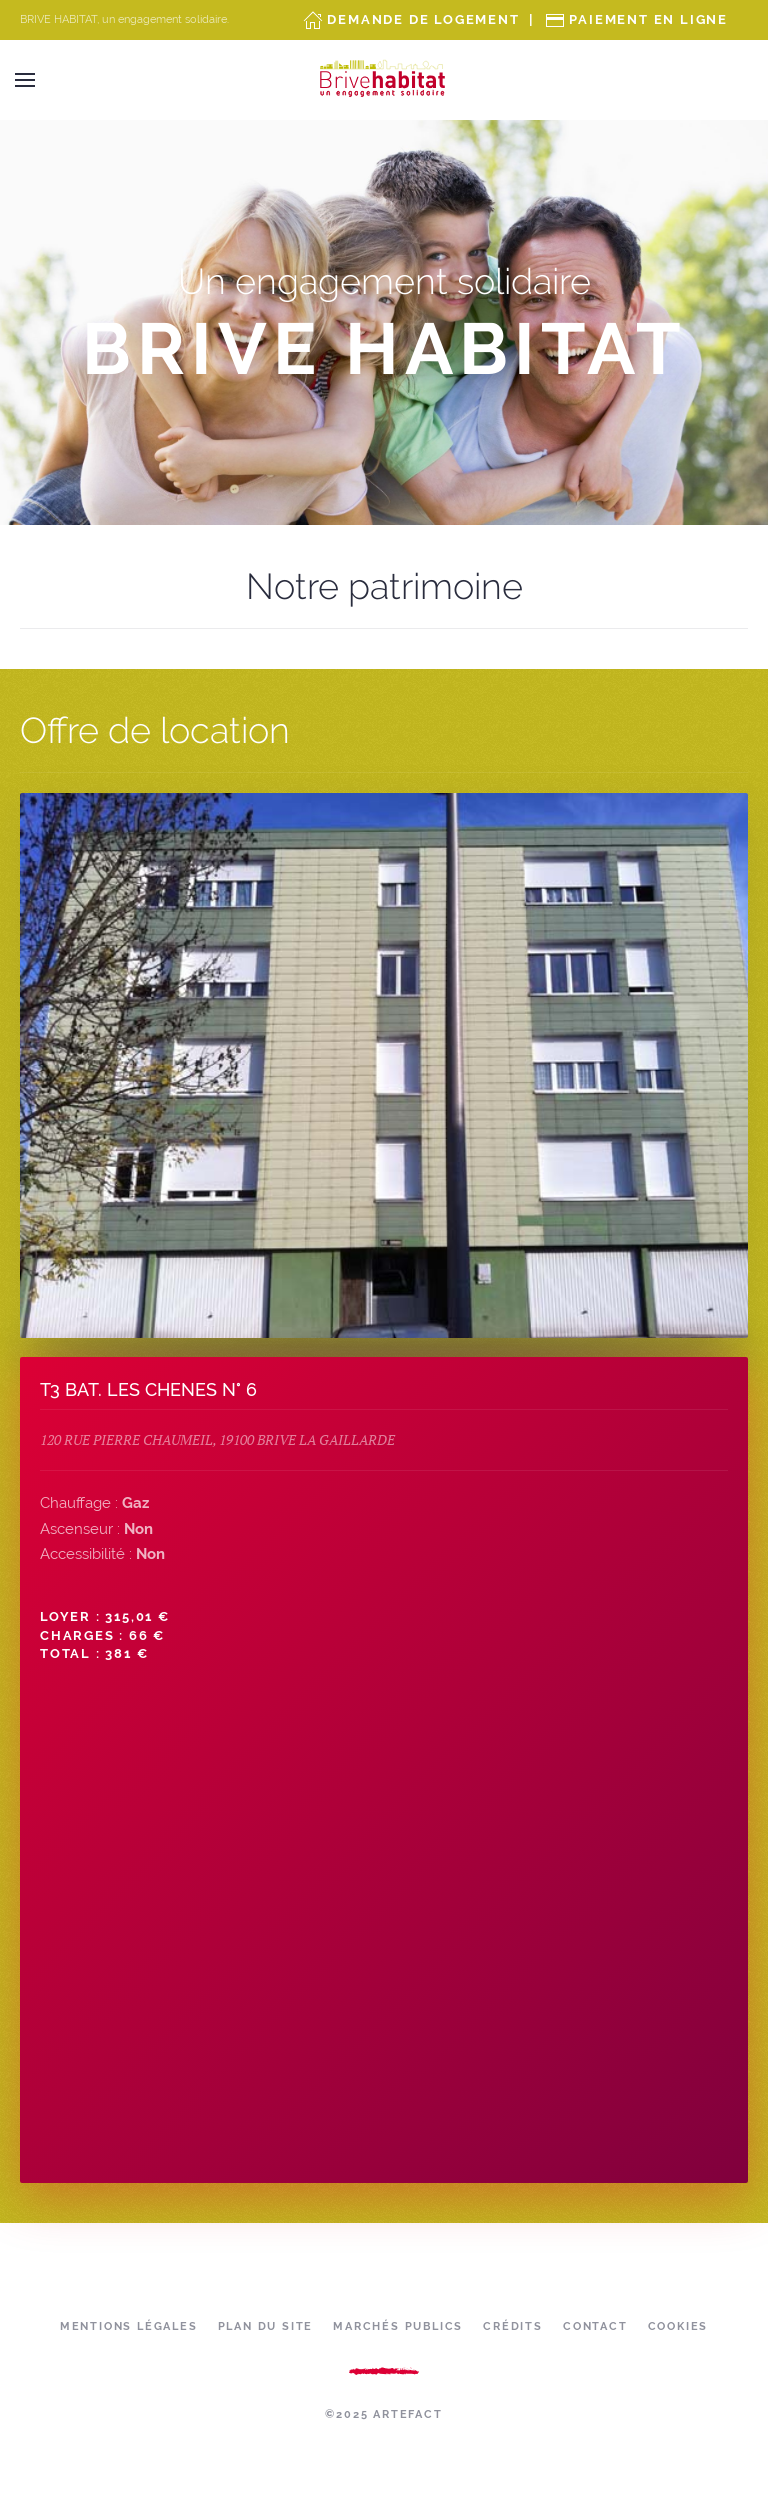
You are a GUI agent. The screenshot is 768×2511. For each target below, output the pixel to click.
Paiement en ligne (648, 19)
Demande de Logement (423, 19)
